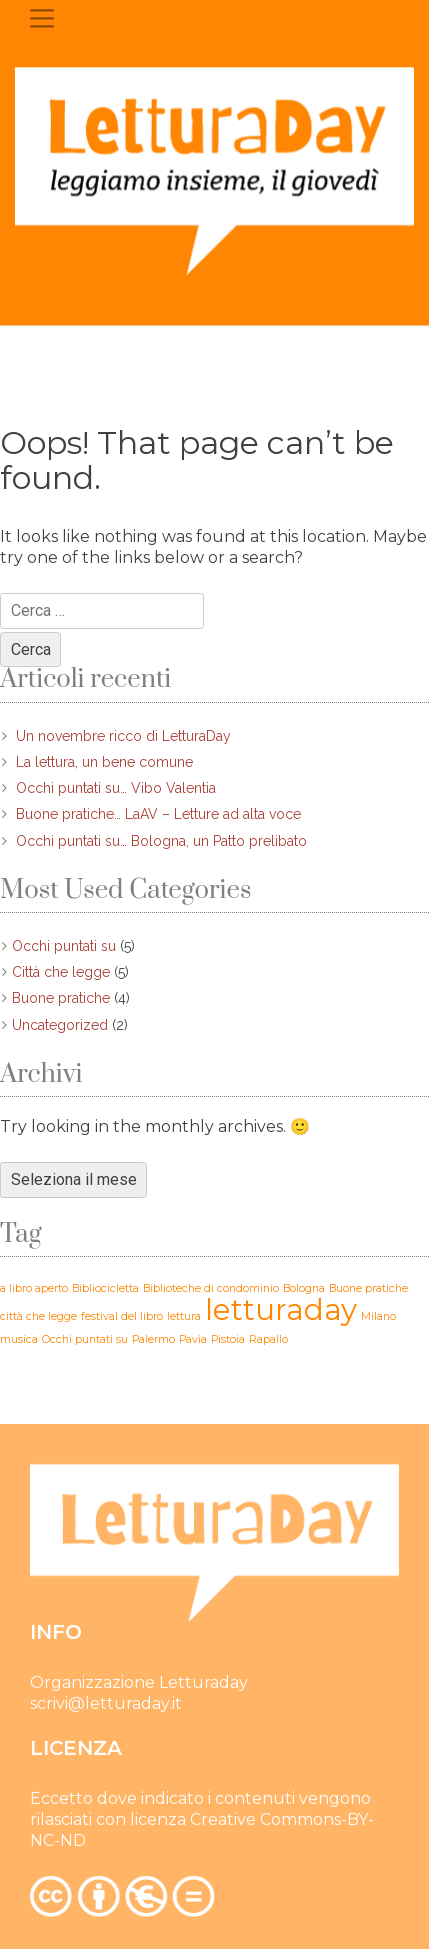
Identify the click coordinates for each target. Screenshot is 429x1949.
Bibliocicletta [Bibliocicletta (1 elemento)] (105, 1288)
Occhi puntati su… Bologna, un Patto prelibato (161, 841)
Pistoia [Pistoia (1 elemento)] (228, 1339)
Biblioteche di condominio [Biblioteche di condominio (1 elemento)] (211, 1288)
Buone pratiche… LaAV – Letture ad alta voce (158, 814)
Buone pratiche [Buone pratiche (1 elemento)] (368, 1288)
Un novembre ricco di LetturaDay (123, 736)
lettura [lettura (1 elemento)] (184, 1316)
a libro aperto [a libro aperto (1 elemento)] (34, 1288)
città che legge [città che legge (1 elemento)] (38, 1316)
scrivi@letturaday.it (106, 1705)
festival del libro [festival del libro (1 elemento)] (122, 1316)
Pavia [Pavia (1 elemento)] (193, 1339)
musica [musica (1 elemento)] (19, 1339)
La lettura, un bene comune (104, 762)
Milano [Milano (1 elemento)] (378, 1316)
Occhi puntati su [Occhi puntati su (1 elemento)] (85, 1339)
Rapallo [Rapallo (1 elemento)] (268, 1339)
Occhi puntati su (64, 946)
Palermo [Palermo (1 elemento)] (153, 1339)
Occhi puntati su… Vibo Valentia (116, 788)
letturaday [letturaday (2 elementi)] (281, 1309)
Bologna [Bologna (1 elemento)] (304, 1288)
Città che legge (61, 972)
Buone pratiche (61, 998)
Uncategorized (60, 1025)
